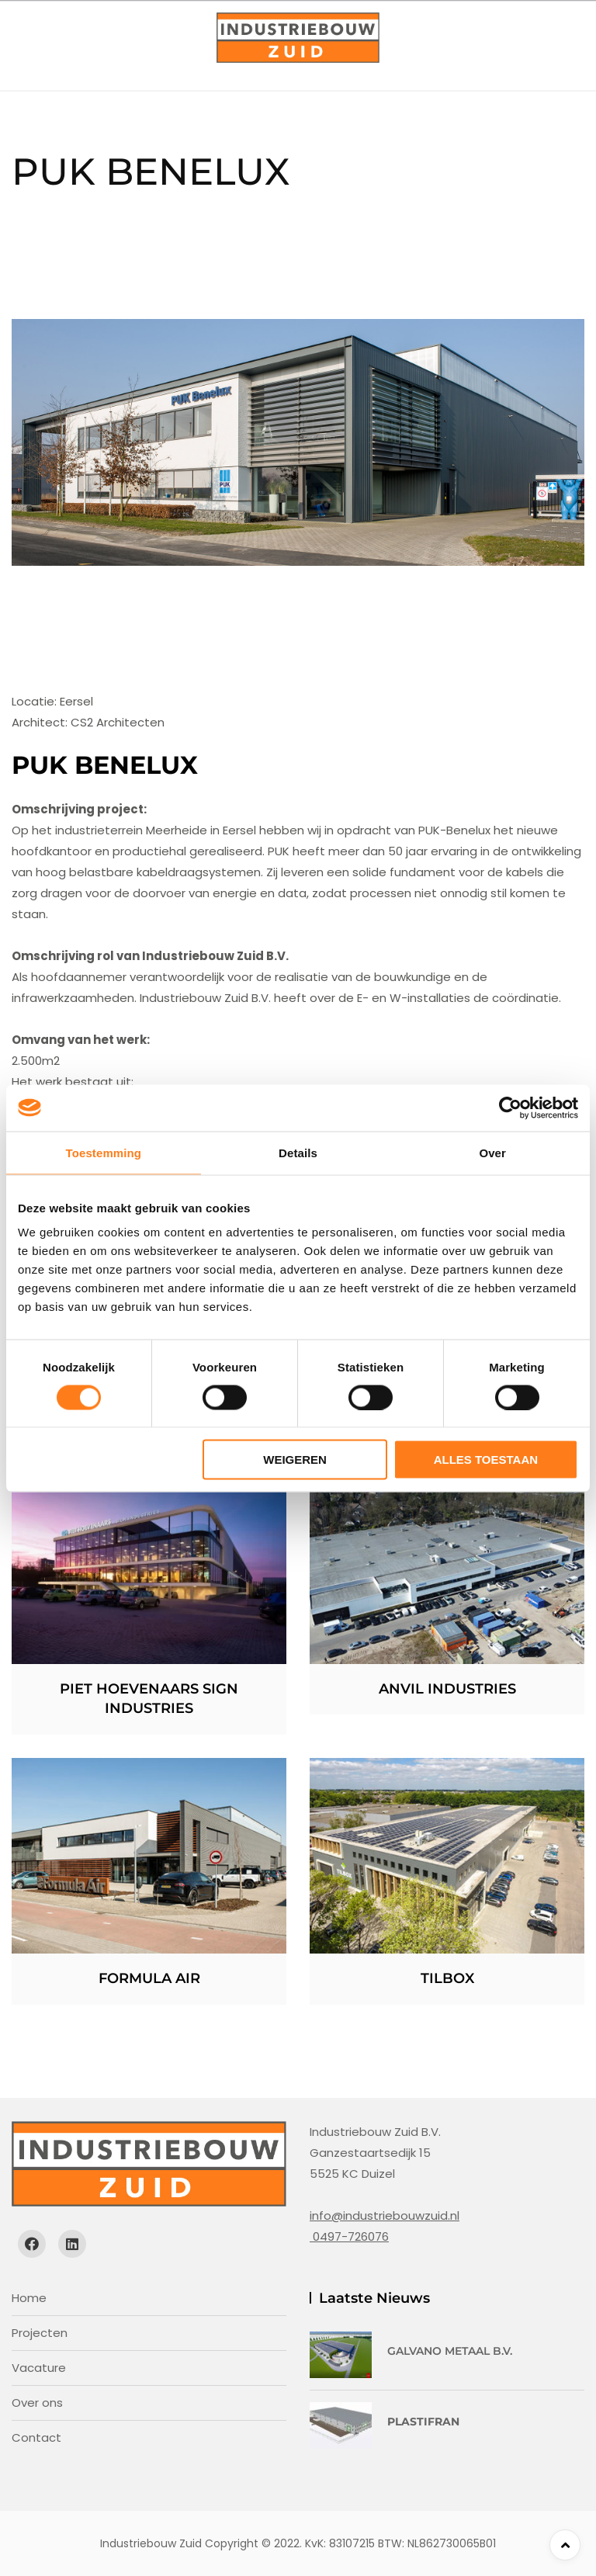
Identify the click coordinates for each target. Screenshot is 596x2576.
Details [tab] (298, 1152)
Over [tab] (492, 1152)
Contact (36, 2437)
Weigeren (295, 1459)
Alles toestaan (486, 1459)
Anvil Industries (447, 1688)
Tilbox (447, 1978)
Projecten (40, 2333)
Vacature (39, 2367)
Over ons (37, 2402)
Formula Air (149, 1978)
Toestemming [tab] (104, 1152)
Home (29, 2298)
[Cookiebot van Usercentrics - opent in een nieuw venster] (510, 1107)
